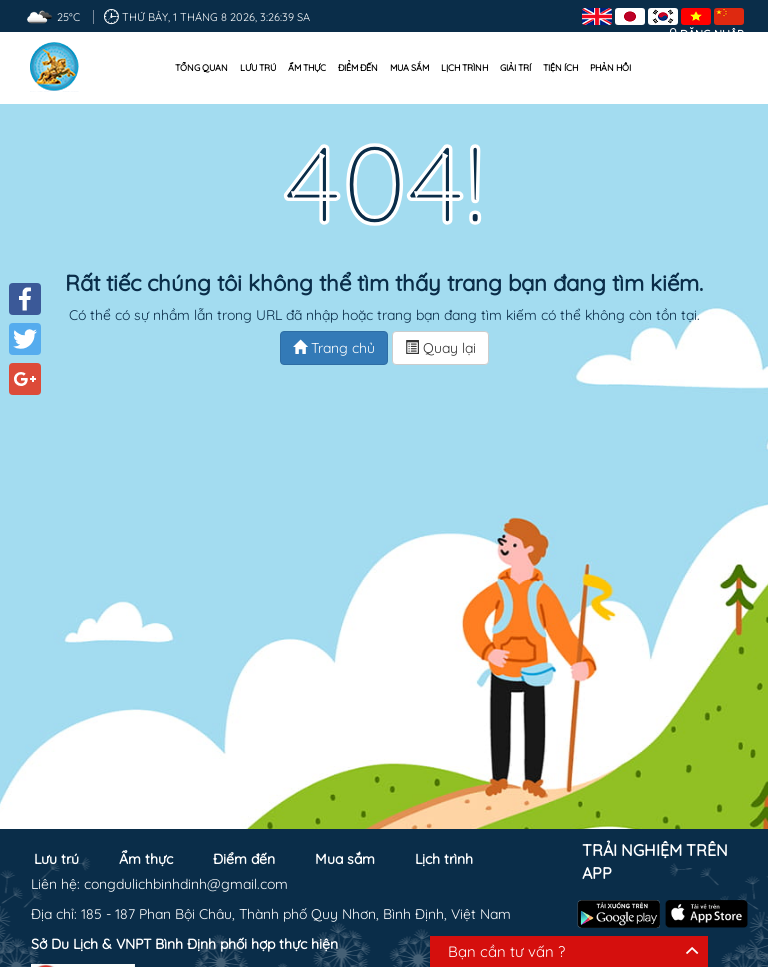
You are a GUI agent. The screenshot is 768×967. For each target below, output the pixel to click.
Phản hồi (610, 67)
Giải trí (515, 67)
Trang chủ (334, 348)
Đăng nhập (712, 34)
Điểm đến (358, 67)
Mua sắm (409, 67)
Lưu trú (258, 67)
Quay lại (440, 348)
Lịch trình (464, 67)
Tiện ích (560, 67)
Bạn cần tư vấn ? (506, 951)
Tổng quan (201, 67)
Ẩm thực (307, 67)
